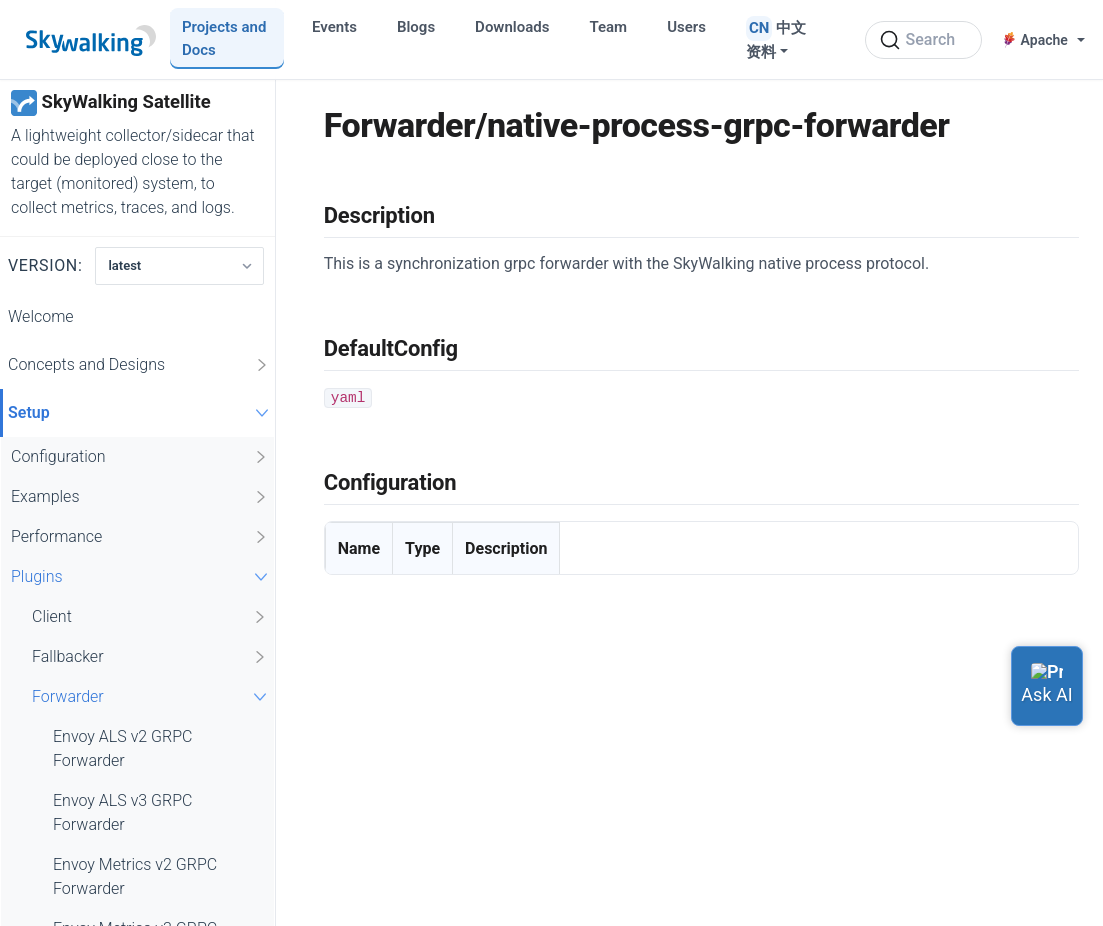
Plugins (142, 576)
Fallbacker (150, 657)
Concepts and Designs (139, 365)
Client (150, 617)
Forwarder (152, 696)
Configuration (140, 457)
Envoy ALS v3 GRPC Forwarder (122, 812)
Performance (140, 537)
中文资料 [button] (776, 40)
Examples (140, 497)
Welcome (41, 316)
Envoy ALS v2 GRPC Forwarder (122, 748)
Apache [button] (1036, 40)
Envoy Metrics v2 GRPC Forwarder (135, 876)
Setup (141, 412)
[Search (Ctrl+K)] (924, 40)
